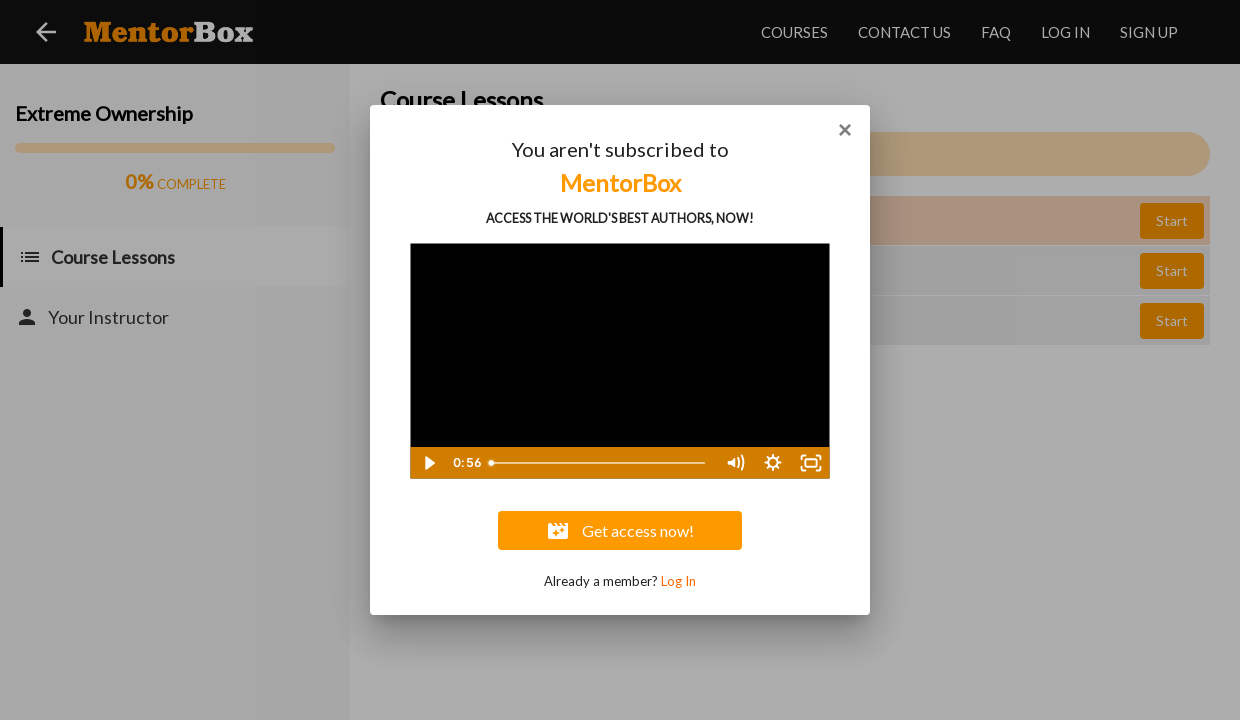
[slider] (599, 463)
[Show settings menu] (773, 463)
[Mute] (735, 463)
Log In (678, 581)
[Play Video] (429, 463)
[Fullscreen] (811, 463)
